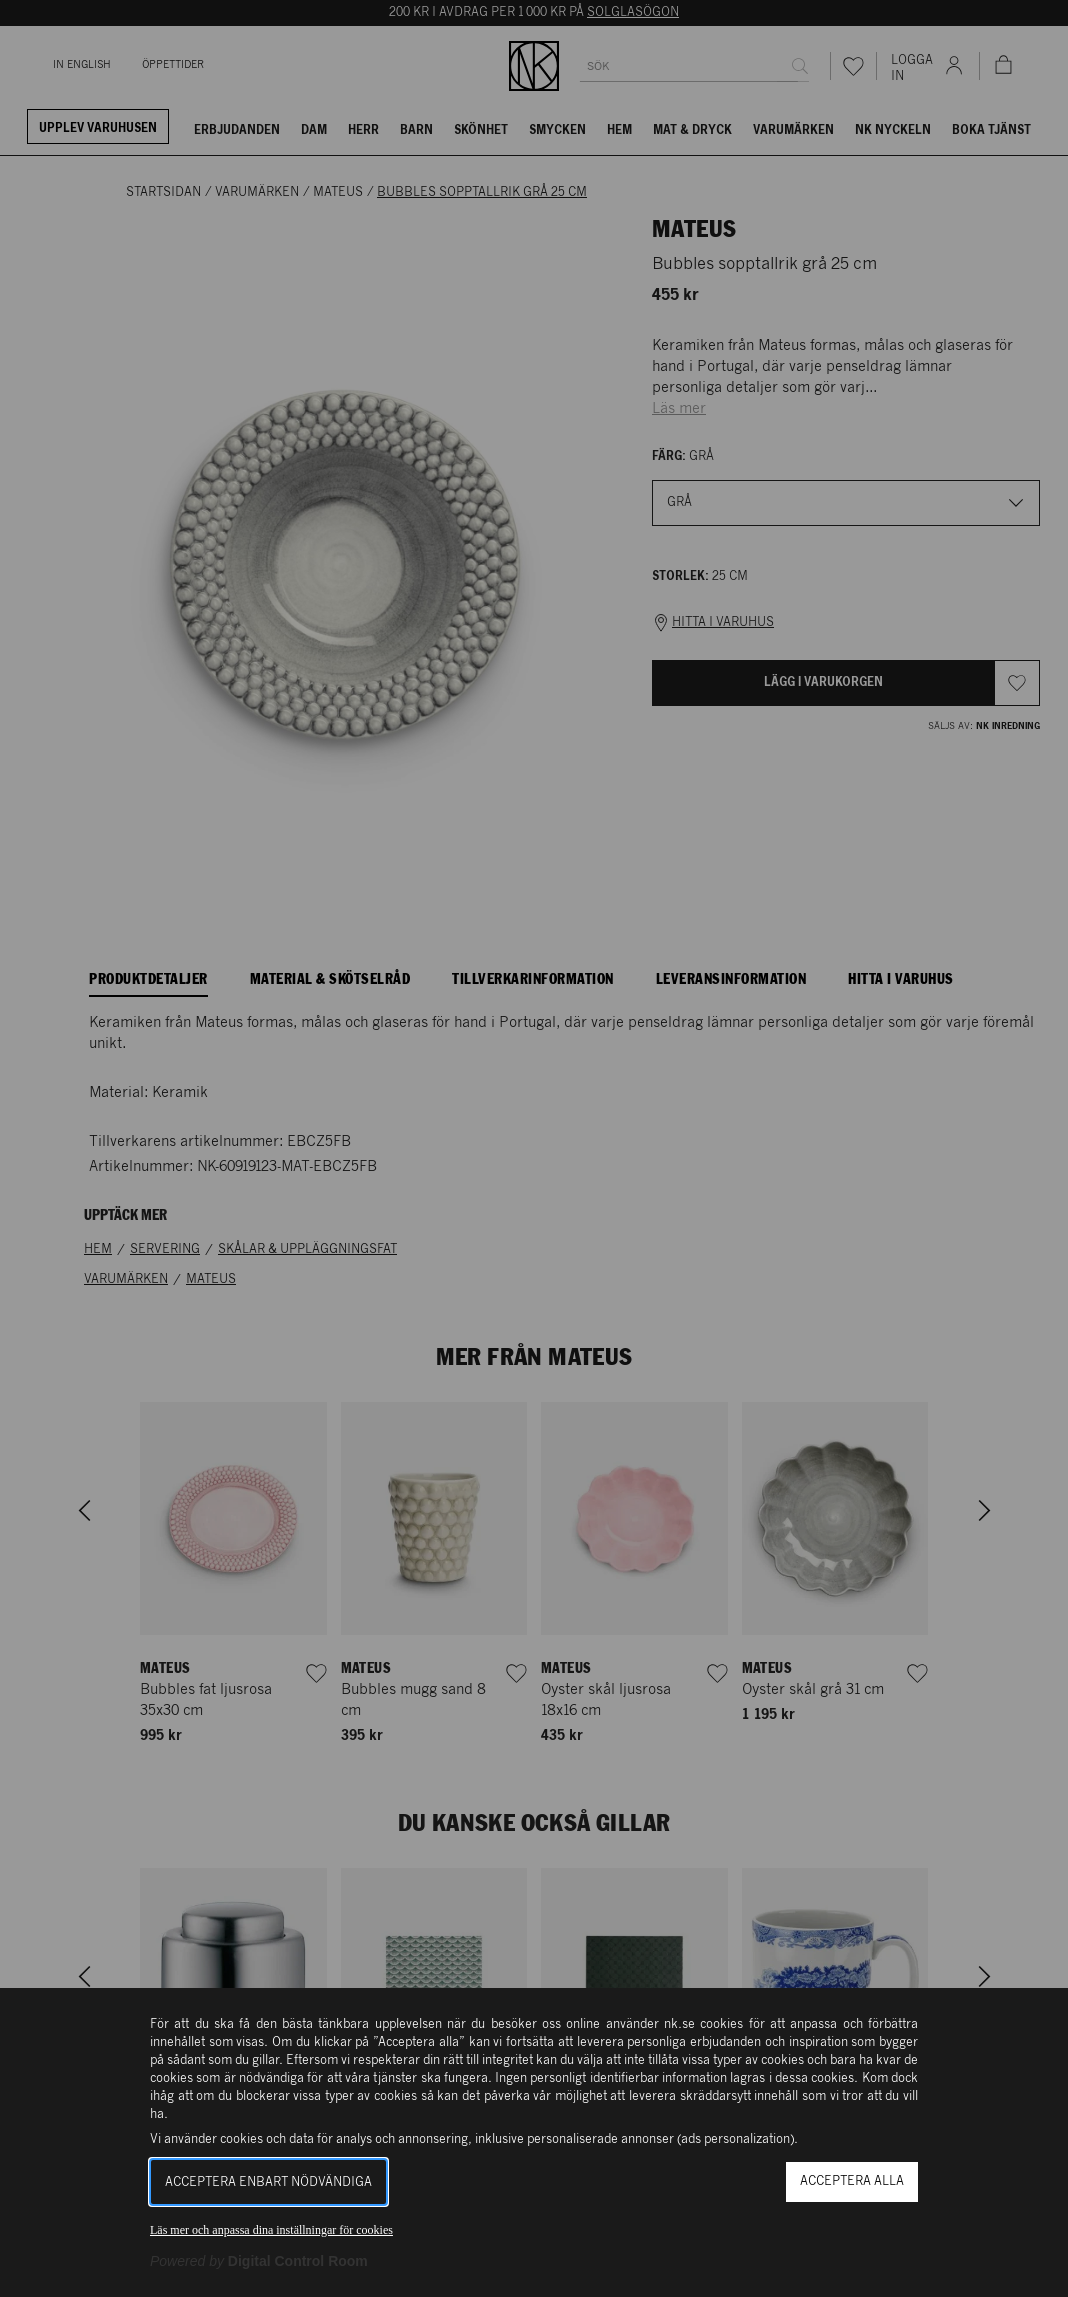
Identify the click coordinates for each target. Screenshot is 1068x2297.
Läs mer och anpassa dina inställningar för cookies (271, 2230)
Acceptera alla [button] (852, 2181)
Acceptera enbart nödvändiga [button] (268, 2182)
